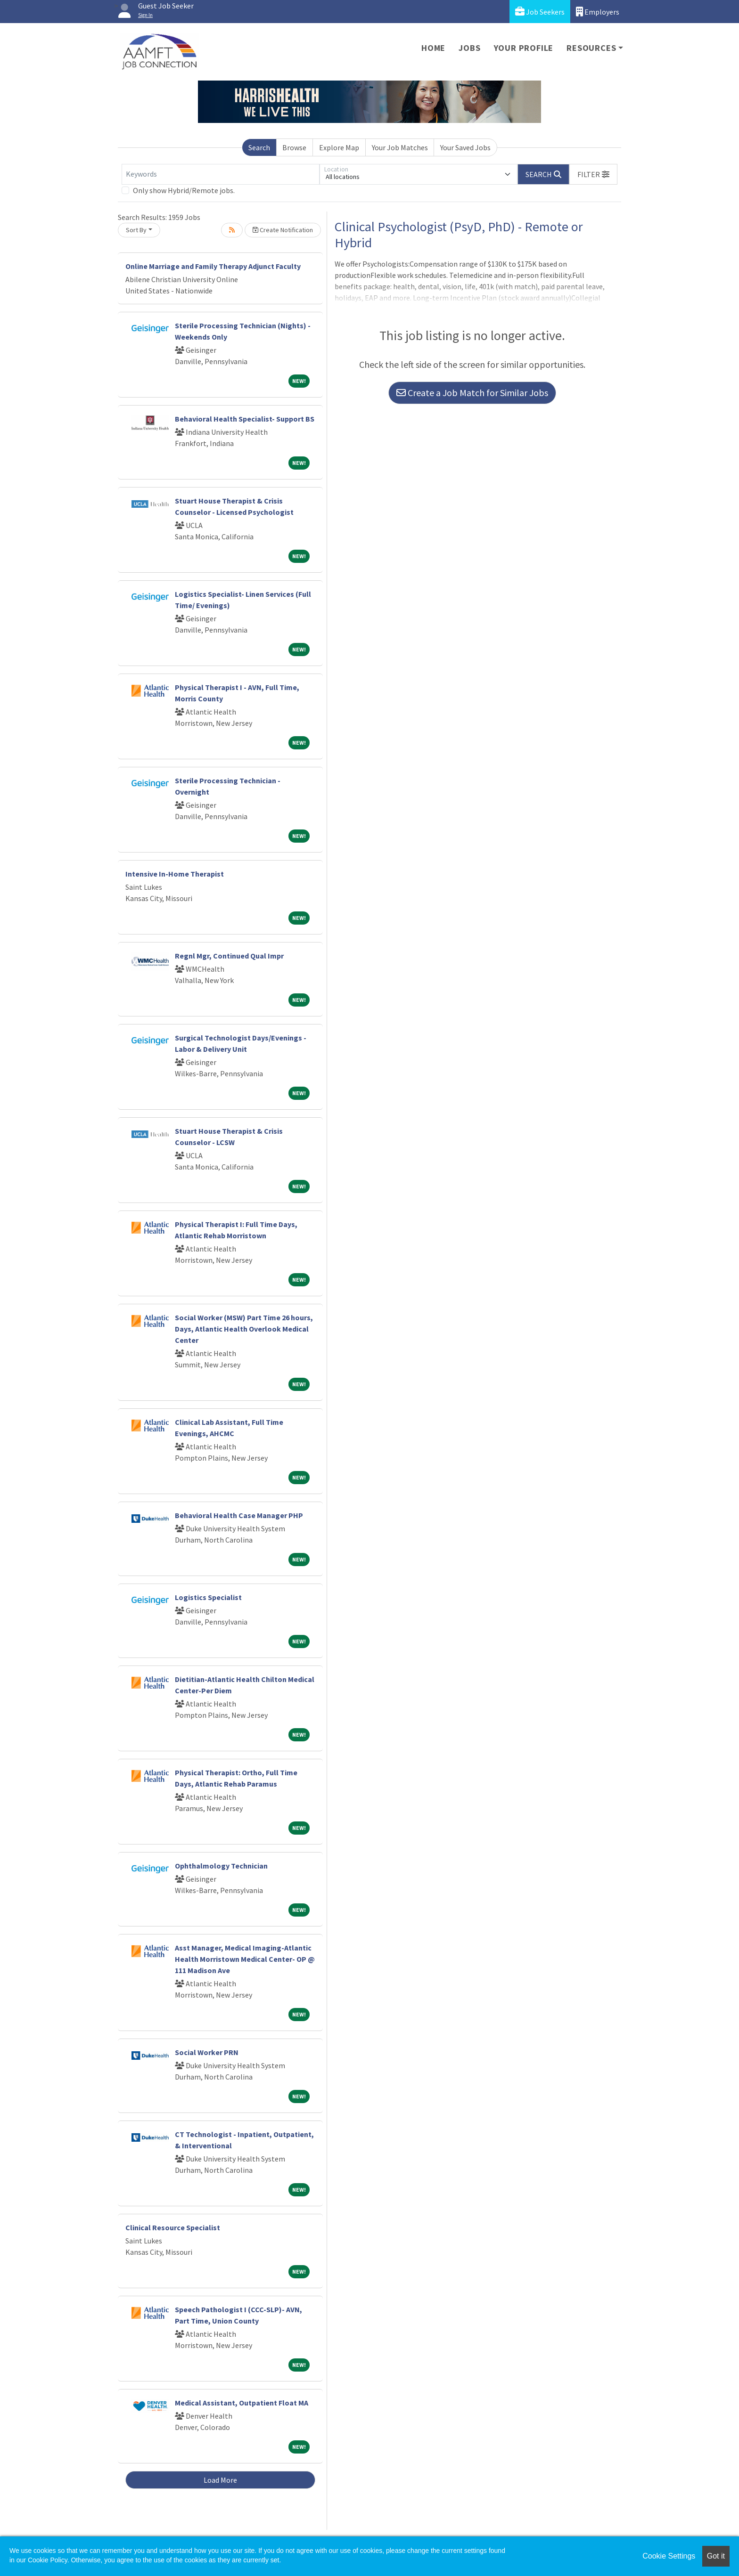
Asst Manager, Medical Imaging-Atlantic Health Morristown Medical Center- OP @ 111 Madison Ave (245, 1959)
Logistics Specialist (208, 1597)
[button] (593, 174)
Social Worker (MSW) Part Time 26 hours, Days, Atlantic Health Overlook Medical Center (244, 1329)
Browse (294, 147)
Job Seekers (540, 11)
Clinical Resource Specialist (172, 2227)
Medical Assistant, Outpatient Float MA (241, 2402)
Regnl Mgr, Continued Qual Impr (229, 955)
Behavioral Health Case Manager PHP (239, 1515)
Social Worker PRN (206, 2052)
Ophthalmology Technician (221, 1865)
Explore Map (339, 147)
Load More (220, 2480)
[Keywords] (221, 174)
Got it (716, 2556)
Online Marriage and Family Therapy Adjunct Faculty (213, 266)
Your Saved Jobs (465, 147)
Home (433, 47)
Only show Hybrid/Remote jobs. (184, 190)
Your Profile (524, 47)
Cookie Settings (668, 2556)
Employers (597, 11)
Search (259, 147)
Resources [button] (591, 47)
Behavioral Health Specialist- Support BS (244, 418)
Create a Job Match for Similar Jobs (472, 392)
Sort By (136, 230)
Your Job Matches (400, 147)
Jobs (469, 47)
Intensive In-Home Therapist (174, 873)
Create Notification (283, 230)
